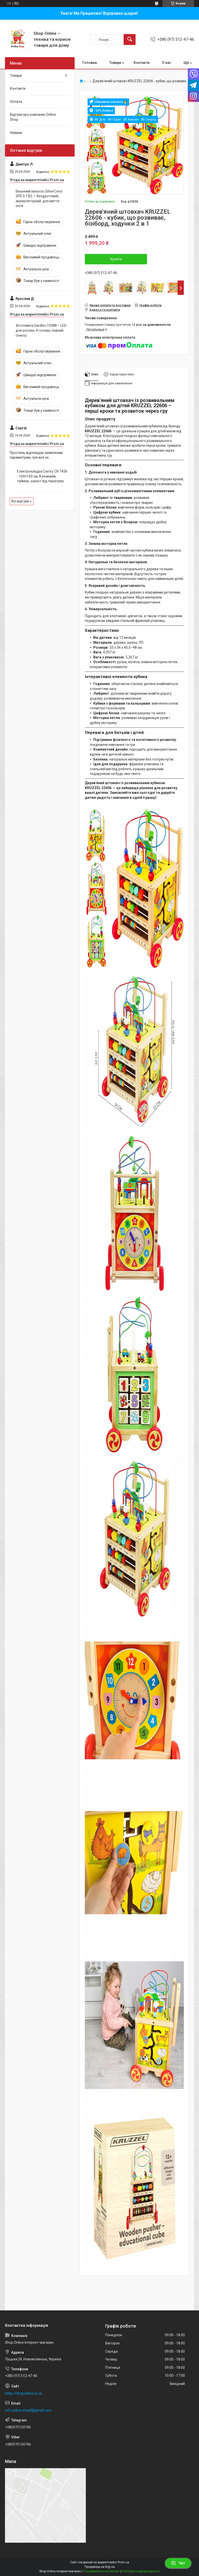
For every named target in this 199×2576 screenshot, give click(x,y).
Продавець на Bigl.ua (100, 2567)
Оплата (16, 102)
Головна (89, 63)
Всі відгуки (20, 501)
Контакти (141, 63)
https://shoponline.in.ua (23, 2393)
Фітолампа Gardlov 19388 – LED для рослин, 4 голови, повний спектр (41, 330)
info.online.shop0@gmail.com (28, 2410)
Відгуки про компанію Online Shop (33, 117)
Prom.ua (123, 2562)
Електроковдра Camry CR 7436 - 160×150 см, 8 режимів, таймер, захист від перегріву (42, 476)
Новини (16, 133)
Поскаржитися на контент (101, 2571)
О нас (166, 63)
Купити (116, 259)
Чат (178, 2563)
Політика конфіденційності (141, 2571)
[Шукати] (130, 39)
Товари (115, 63)
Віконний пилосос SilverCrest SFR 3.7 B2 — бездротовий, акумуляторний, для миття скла (39, 198)
